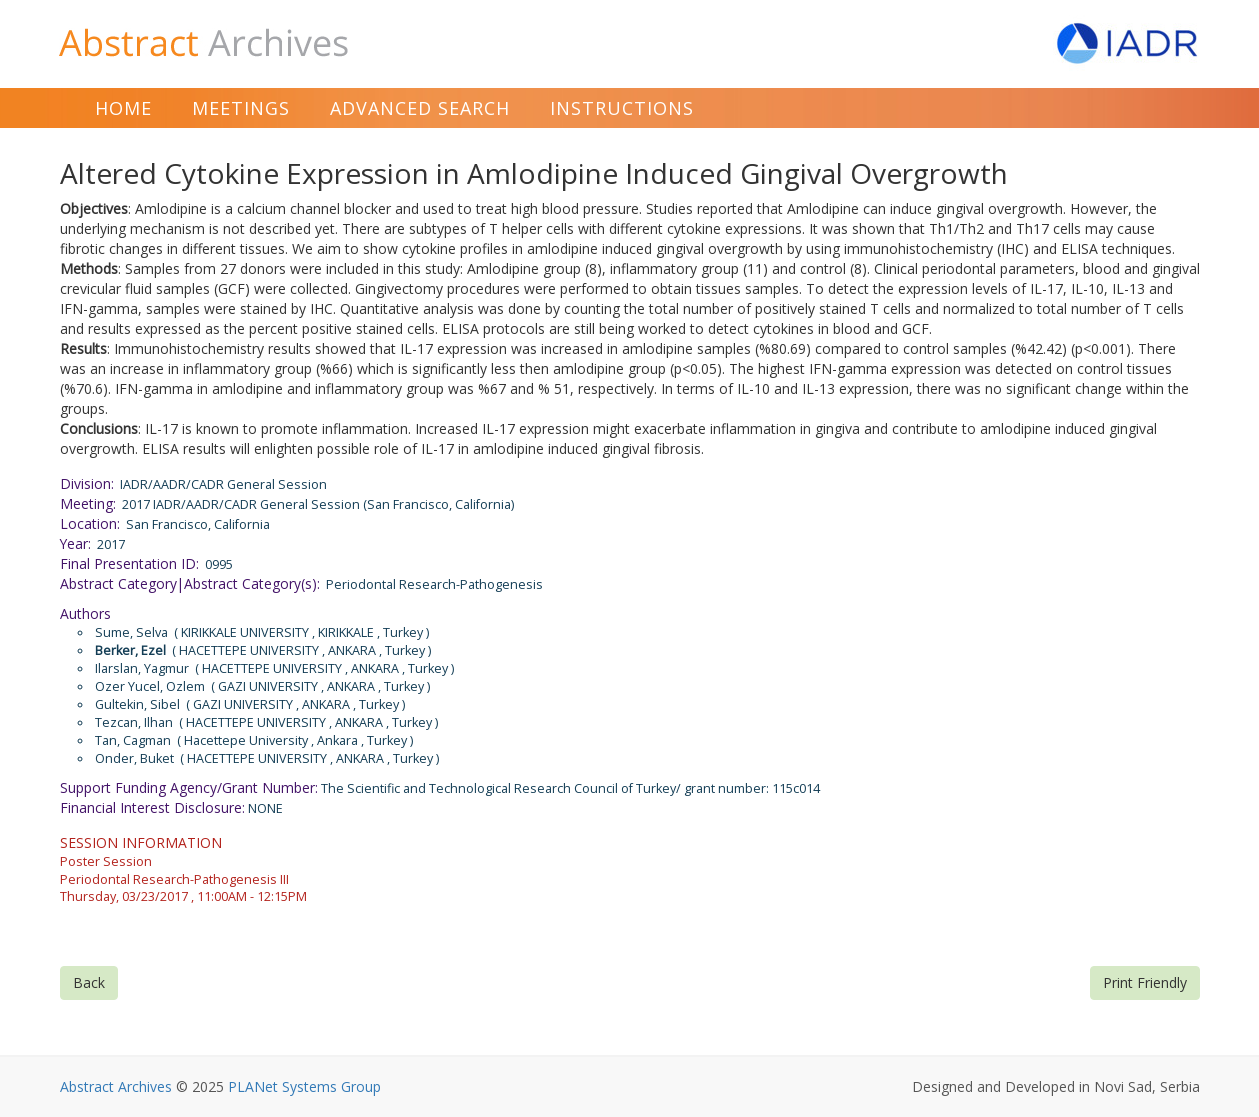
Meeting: (88, 503)
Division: (87, 483)
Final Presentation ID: (129, 563)
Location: (90, 523)
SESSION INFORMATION (141, 842)
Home (123, 108)
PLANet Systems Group (304, 1086)
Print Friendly (1145, 982)
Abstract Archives (116, 1086)
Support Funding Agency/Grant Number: (189, 787)
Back (89, 982)
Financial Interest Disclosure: (152, 807)
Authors (85, 613)
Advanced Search (420, 108)
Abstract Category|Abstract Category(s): (190, 583)
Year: (75, 543)
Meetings (241, 108)
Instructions (622, 108)
